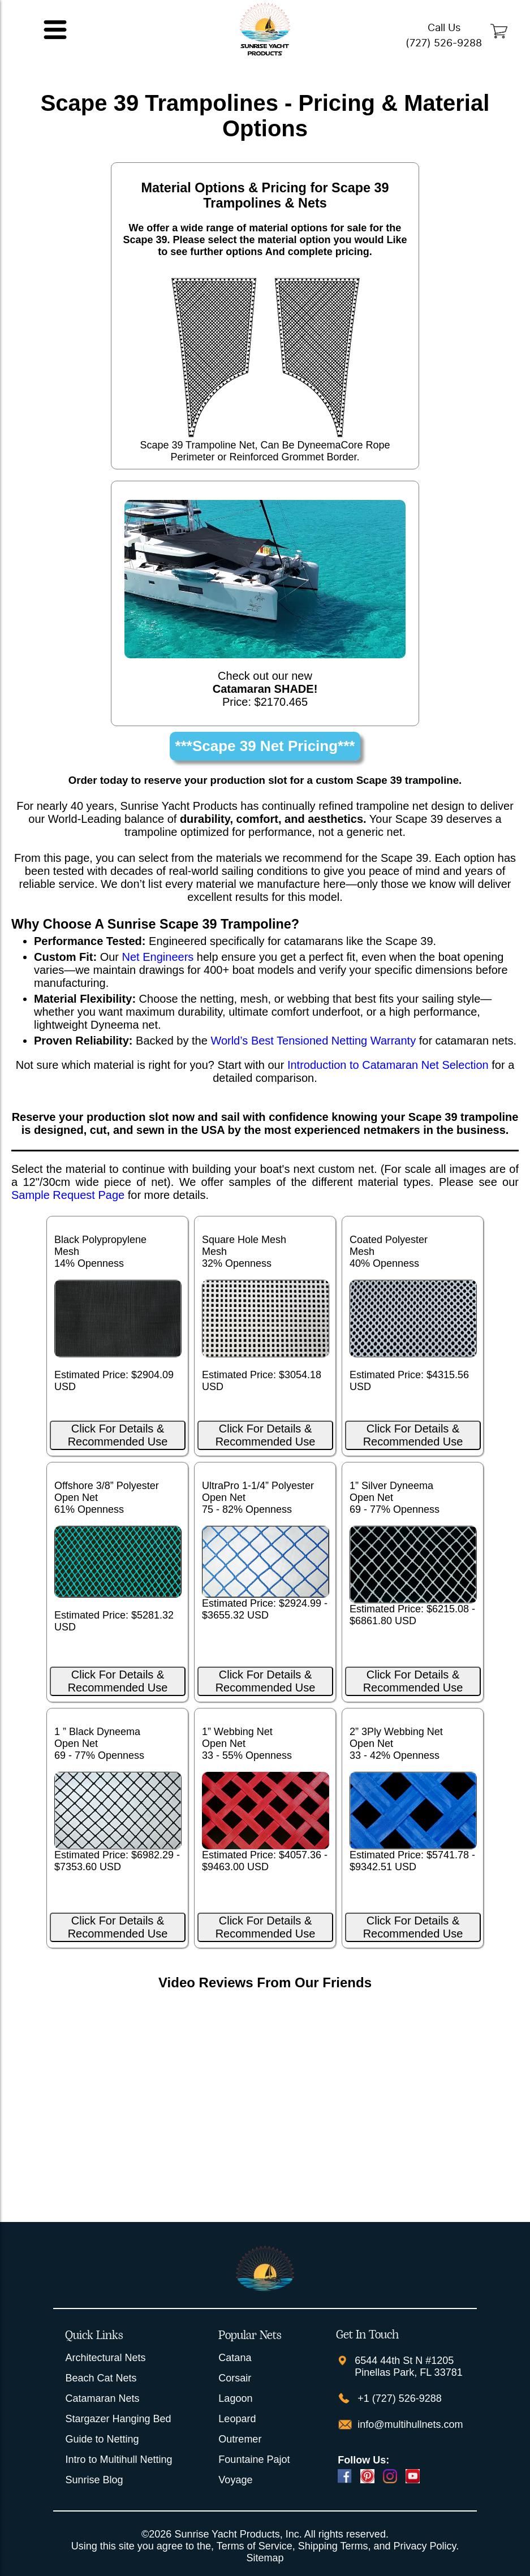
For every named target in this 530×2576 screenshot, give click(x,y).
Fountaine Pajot (254, 2459)
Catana (234, 2357)
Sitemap (264, 2558)
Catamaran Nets (102, 2398)
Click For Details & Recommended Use (118, 1435)
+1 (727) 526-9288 (398, 2398)
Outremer (239, 2439)
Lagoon (235, 2398)
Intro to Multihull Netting (118, 2459)
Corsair (234, 2378)
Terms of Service (254, 2546)
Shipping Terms (333, 2546)
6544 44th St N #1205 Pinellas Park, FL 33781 (408, 2366)
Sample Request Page (67, 1195)
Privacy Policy (424, 2546)
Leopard (237, 2418)
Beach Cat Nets (100, 2378)
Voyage (235, 2480)
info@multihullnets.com (409, 2424)
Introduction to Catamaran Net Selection (388, 1065)
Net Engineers (158, 957)
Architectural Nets (105, 2357)
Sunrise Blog (94, 2480)
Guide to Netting (102, 2439)
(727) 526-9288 (444, 42)
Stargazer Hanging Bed (118, 2418)
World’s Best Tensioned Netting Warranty (313, 1040)
